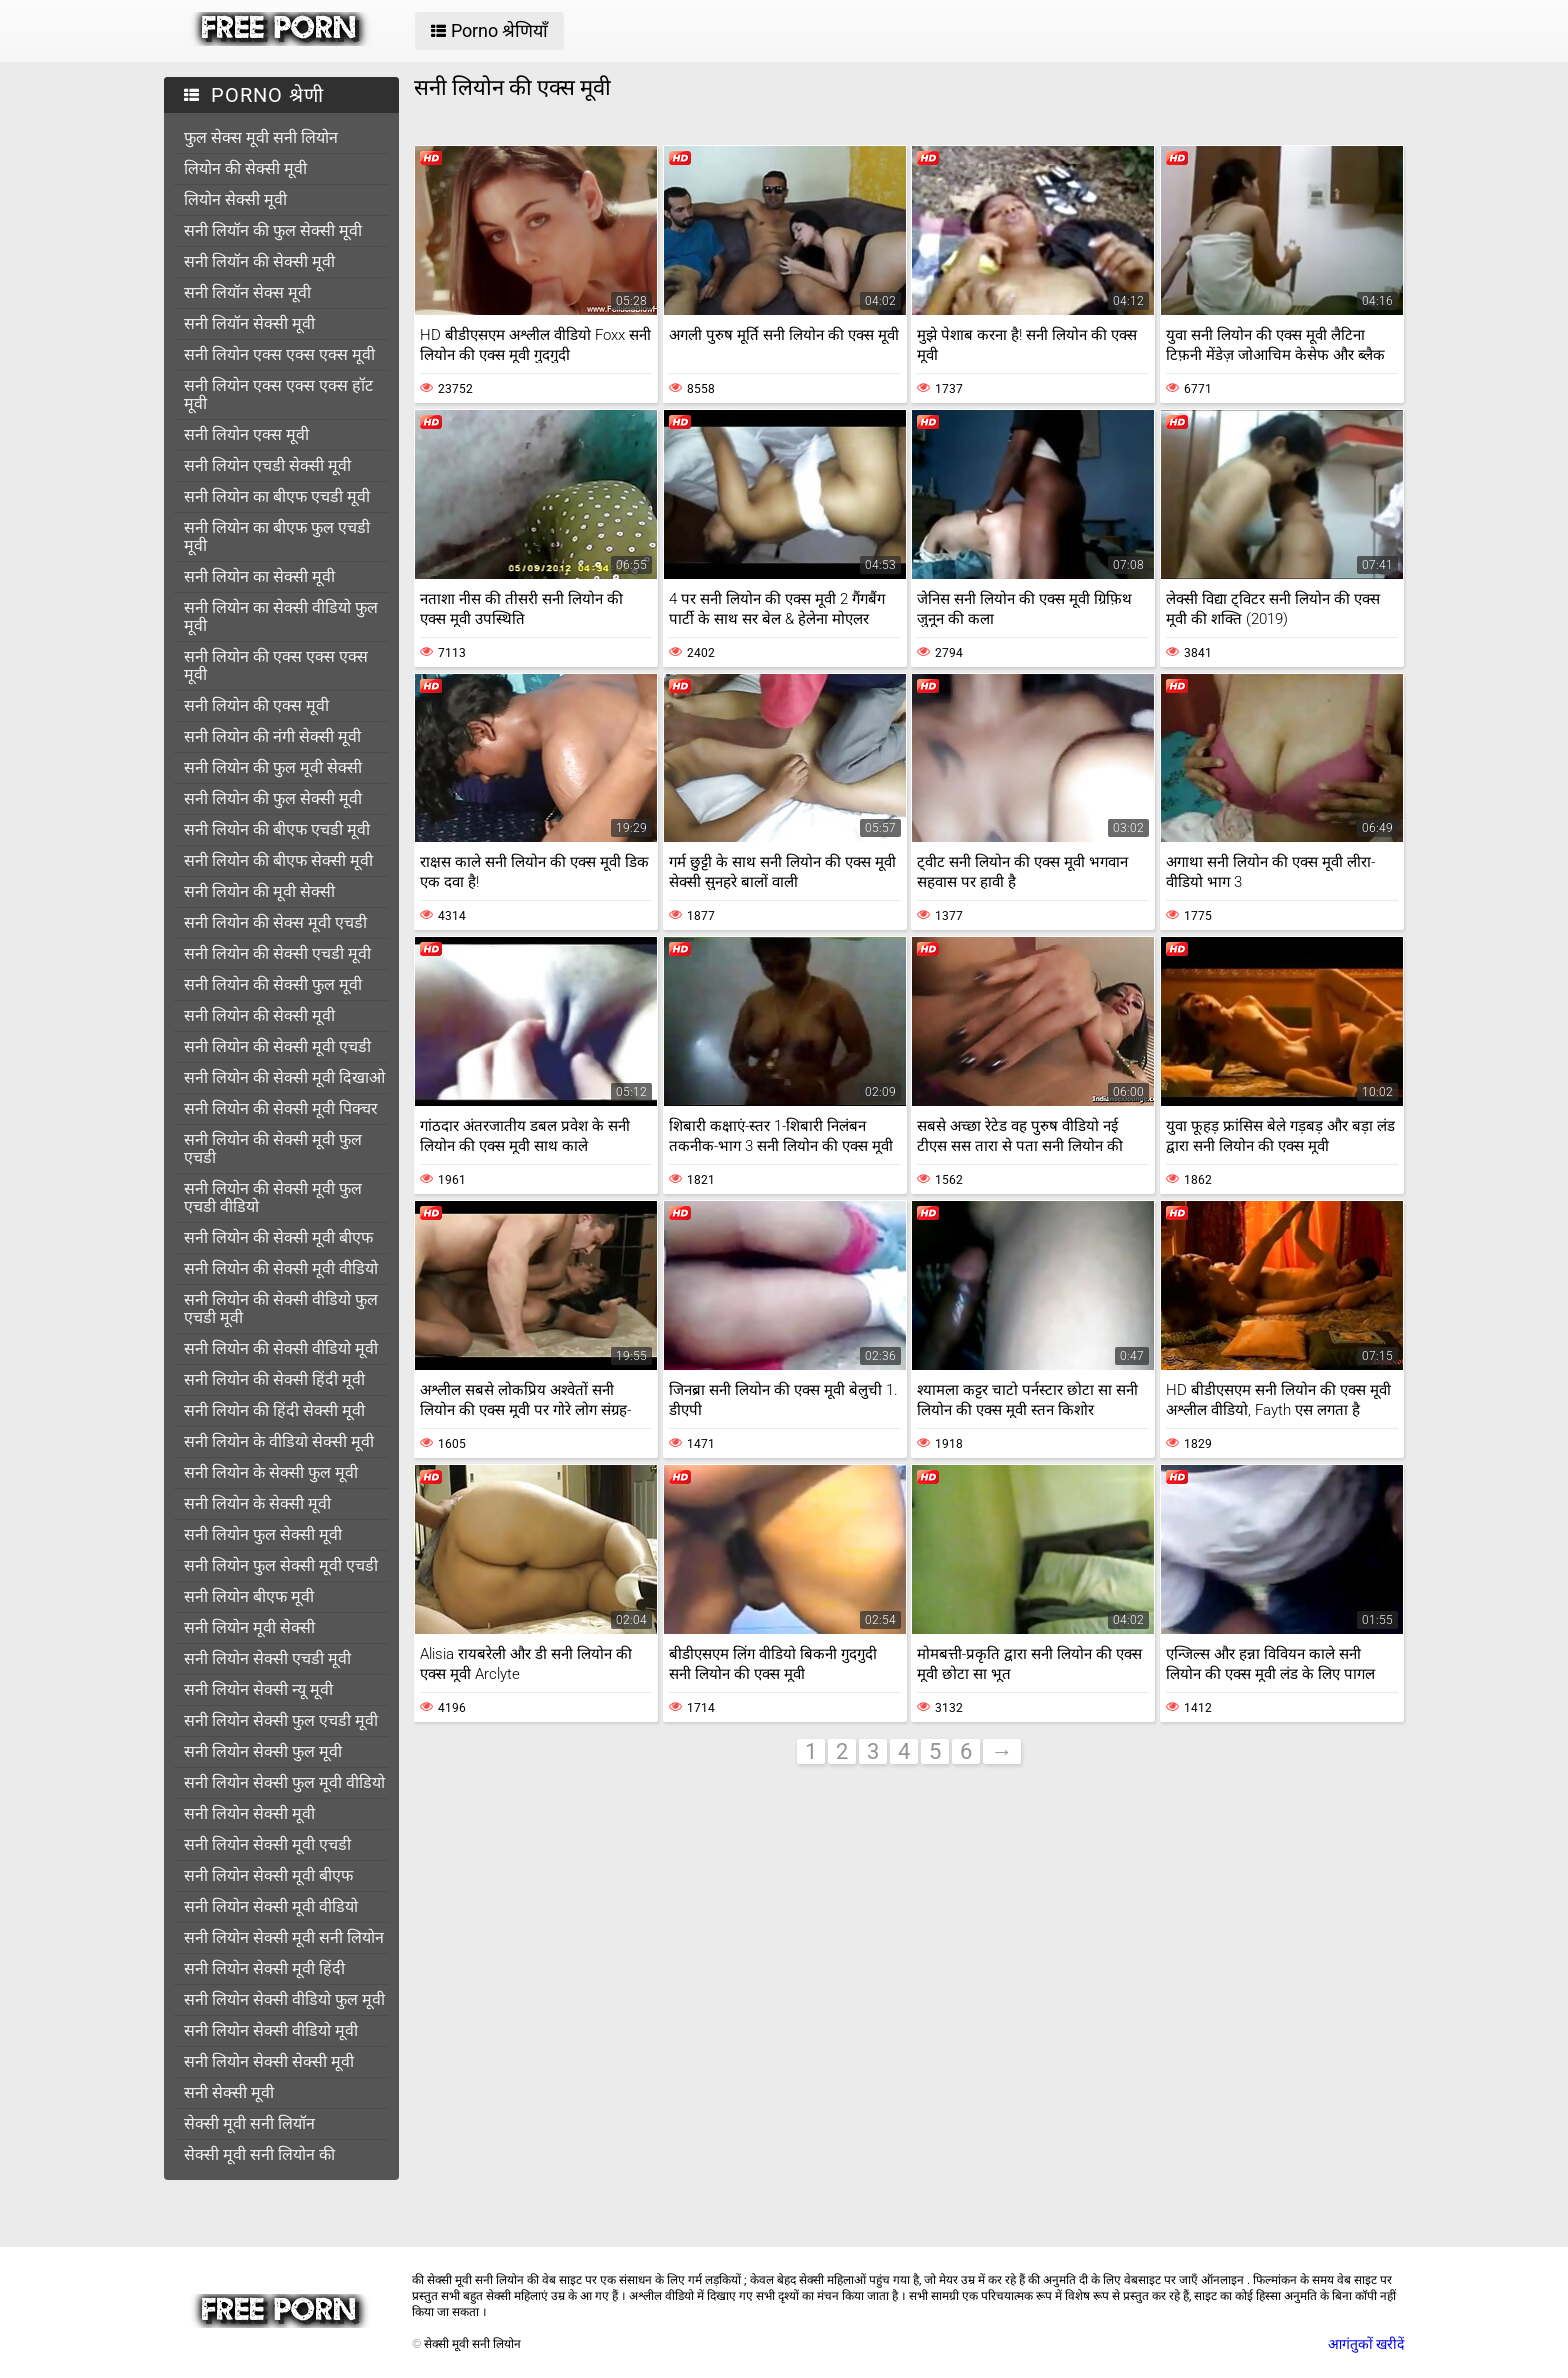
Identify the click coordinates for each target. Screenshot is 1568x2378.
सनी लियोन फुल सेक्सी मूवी (263, 1534)
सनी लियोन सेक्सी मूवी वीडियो (271, 1906)
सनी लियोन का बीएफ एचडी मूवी (277, 496)
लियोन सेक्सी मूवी (235, 199)
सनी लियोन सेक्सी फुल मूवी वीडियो (284, 1782)
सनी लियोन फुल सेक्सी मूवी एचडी (281, 1565)
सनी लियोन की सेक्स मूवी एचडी (275, 922)
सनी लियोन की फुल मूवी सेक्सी (273, 767)
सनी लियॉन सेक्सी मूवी (249, 323)
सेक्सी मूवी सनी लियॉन (249, 2123)
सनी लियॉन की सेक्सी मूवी (259, 261)
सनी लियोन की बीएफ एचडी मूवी (277, 829)
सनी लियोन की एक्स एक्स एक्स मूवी (276, 665)
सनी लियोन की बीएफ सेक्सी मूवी (278, 860)
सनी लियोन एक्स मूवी (246, 434)
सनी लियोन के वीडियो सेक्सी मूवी (279, 1441)
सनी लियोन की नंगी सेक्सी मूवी (272, 736)
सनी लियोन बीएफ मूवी (249, 1596)
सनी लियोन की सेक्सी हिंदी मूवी (274, 1379)
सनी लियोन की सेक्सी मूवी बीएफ (278, 1237)
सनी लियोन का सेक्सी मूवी (259, 576)
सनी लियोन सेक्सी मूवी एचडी (267, 1844)
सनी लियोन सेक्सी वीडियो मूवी (271, 2030)
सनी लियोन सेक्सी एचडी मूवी (267, 1658)
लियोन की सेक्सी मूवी (245, 168)
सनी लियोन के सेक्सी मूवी (257, 1503)
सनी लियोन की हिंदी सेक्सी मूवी (274, 1410)
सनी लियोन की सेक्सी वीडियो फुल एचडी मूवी (281, 1308)
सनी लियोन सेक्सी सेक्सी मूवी (269, 2061)
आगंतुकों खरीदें (1366, 2344)
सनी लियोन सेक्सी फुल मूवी (263, 1751)
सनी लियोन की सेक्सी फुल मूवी (273, 984)
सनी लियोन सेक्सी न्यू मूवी (258, 1689)
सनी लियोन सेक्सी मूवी (249, 1813)
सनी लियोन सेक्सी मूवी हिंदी (264, 1968)
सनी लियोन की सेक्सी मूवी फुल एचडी (273, 1148)
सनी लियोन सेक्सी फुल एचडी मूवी (281, 1720)
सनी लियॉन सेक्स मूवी (247, 292)
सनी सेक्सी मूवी (229, 2092)
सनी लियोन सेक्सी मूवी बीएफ (268, 1875)
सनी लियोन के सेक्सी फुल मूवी (271, 1472)
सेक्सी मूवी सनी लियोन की (259, 2154)
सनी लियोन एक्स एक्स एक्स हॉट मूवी (278, 394)
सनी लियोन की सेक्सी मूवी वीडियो (281, 1268)
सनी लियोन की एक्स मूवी (256, 705)
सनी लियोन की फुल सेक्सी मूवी (273, 798)
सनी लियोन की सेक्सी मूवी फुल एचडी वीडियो (273, 1197)
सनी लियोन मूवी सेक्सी (249, 1627)
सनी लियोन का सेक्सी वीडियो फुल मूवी (281, 616)
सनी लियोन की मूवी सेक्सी (259, 891)
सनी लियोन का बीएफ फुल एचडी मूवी (277, 536)
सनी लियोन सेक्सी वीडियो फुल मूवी (284, 1999)
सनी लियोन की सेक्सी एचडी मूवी (277, 953)
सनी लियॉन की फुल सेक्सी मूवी (273, 230)
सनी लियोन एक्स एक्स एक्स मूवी (279, 354)
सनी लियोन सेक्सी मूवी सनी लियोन (284, 1937)
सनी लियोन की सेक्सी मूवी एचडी (277, 1046)
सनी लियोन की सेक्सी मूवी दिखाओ (284, 1077)
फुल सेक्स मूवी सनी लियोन (261, 137)
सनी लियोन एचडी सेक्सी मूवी (267, 465)
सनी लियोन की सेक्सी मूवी (259, 1015)
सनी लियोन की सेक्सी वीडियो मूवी (281, 1348)
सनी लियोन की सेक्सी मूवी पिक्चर (281, 1108)
